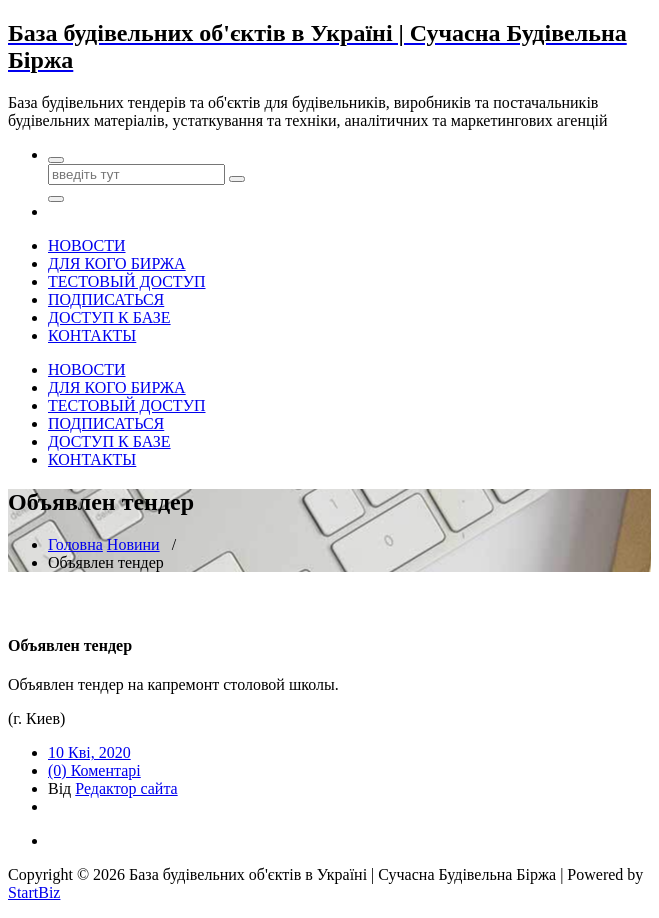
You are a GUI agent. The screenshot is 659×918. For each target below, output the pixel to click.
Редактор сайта (126, 788)
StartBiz (34, 892)
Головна (75, 544)
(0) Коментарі (94, 770)
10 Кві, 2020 (89, 752)
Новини (133, 544)
